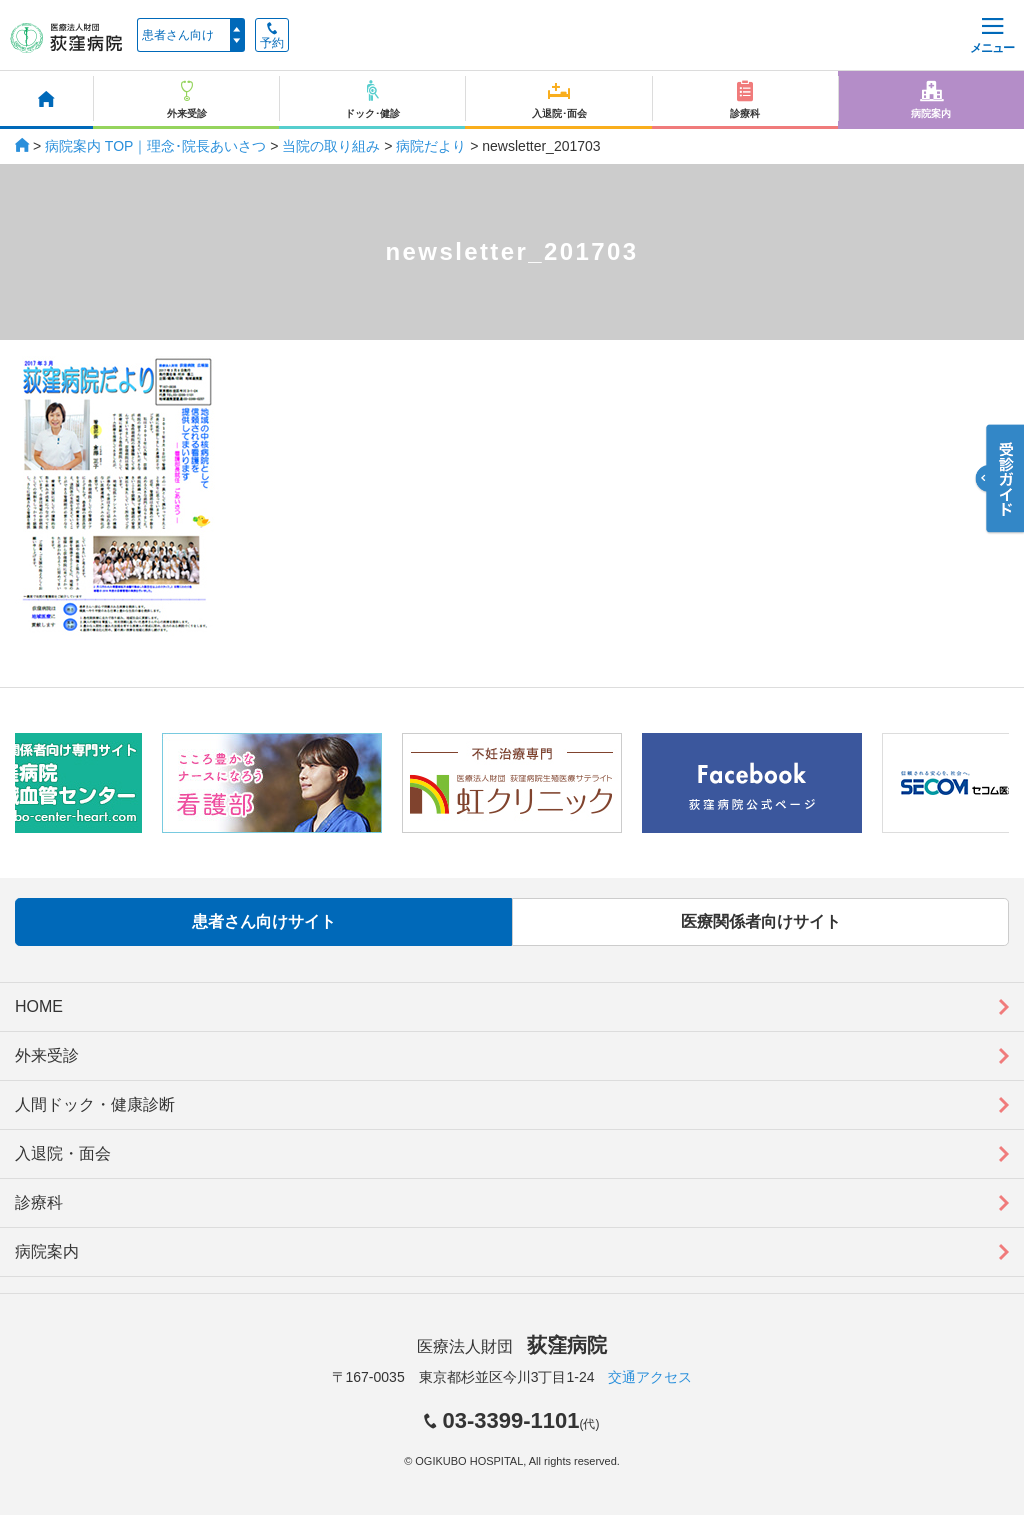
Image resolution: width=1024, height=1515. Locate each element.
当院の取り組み (331, 146)
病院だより (431, 146)
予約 (272, 36)
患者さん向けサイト (264, 921)
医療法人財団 (512, 1346)
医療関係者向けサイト (761, 921)
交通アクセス (650, 1377)
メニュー (992, 36)
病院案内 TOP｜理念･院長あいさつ (155, 146)
